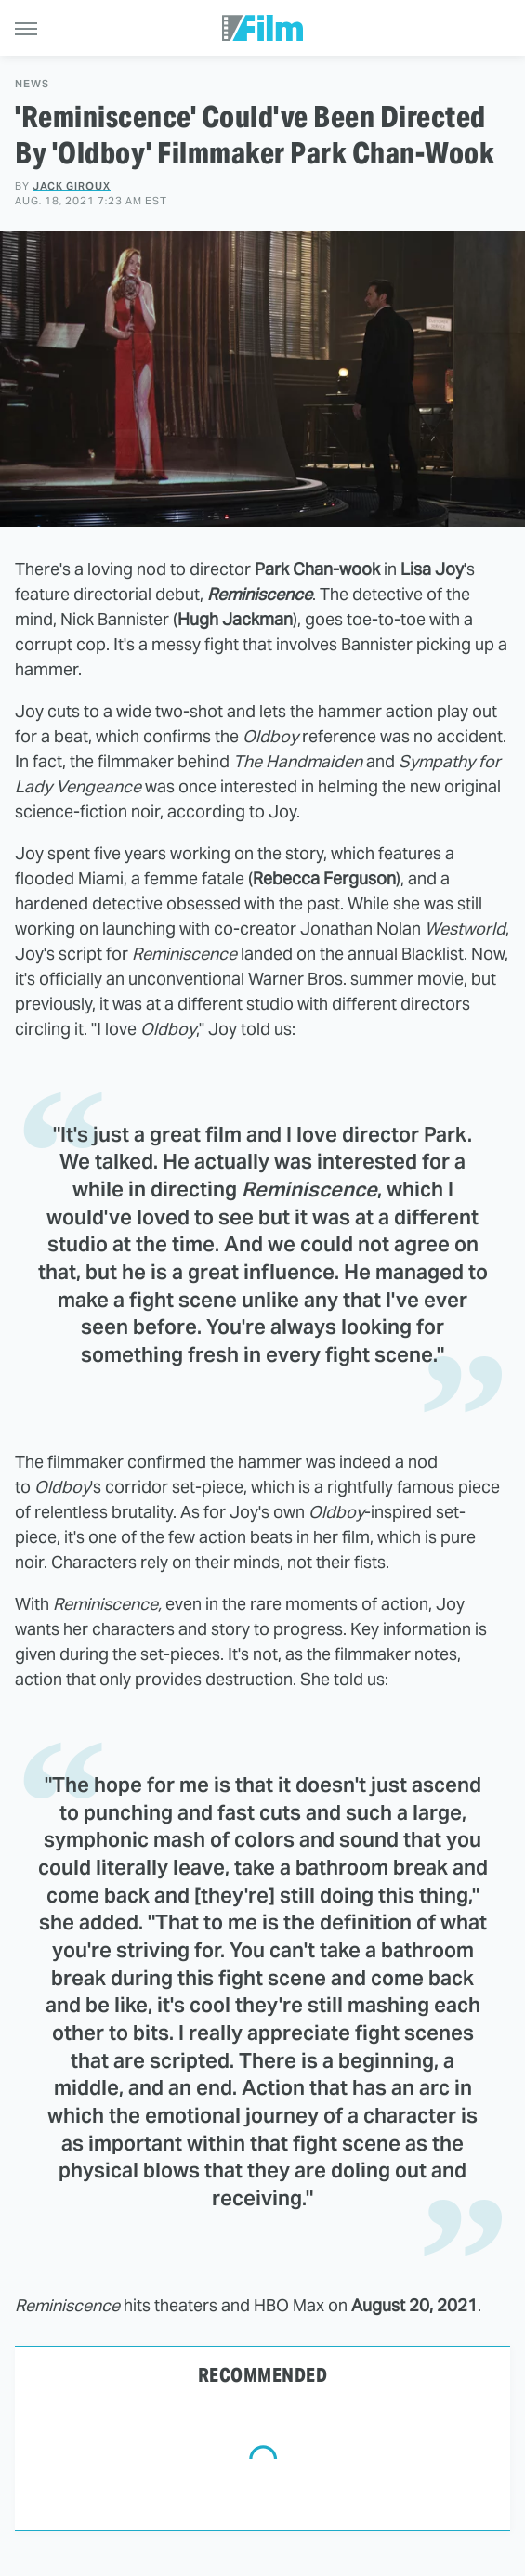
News (32, 84)
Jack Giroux (72, 185)
